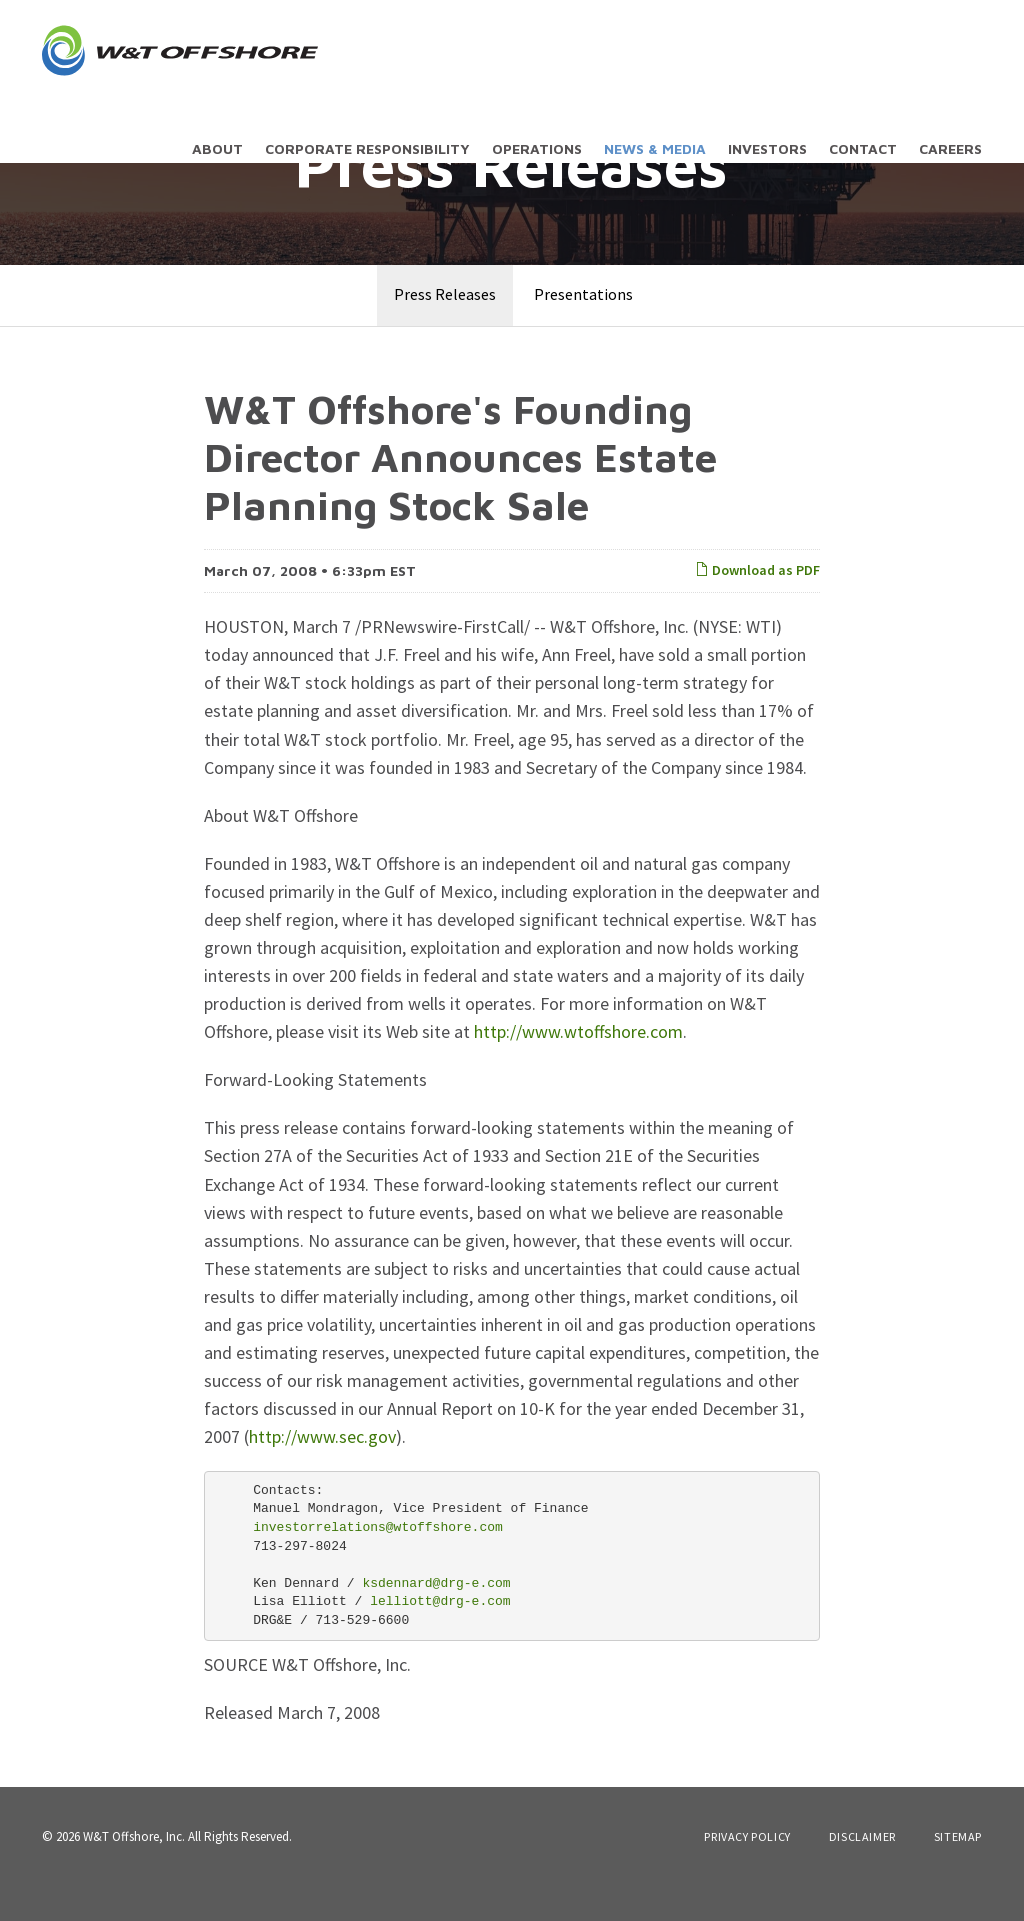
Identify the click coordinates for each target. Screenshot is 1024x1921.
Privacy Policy (747, 1872)
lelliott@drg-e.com (440, 1636)
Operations (537, 148)
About (217, 148)
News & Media (655, 148)
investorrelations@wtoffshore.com (378, 1562)
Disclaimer (862, 1872)
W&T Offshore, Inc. (134, 1871)
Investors (767, 148)
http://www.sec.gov (322, 1471)
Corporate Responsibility (367, 148)
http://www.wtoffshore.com (578, 1066)
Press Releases (445, 329)
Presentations (583, 329)
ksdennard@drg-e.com (436, 1617)
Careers (950, 148)
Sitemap (958, 1872)
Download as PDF (757, 605)
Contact (863, 148)
